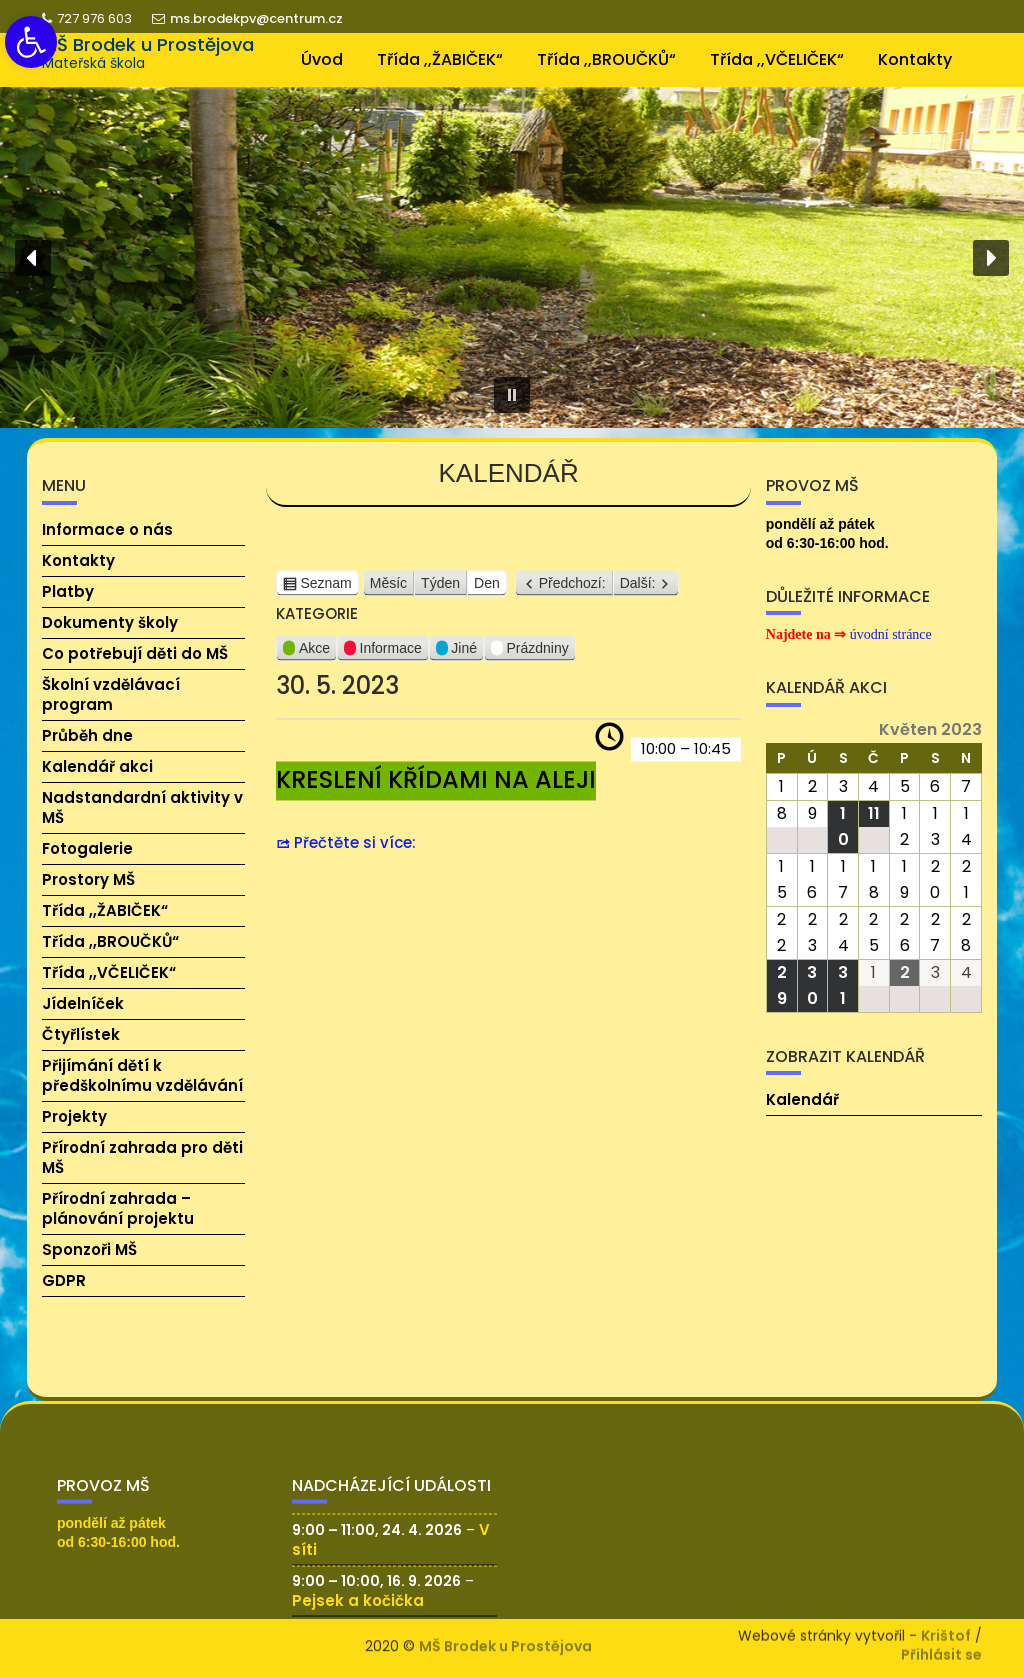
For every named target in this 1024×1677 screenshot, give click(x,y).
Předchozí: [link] (572, 591)
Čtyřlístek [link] (81, 1034)
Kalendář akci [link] (97, 766)
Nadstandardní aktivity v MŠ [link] (142, 807)
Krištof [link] (946, 1632)
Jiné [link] (456, 658)
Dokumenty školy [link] (110, 622)
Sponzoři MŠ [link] (89, 1249)
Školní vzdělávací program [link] (111, 694)
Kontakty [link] (915, 59)
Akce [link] (306, 658)
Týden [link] (440, 591)
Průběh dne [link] (87, 735)
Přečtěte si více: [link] (355, 850)
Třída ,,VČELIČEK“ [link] (777, 59)
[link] (31, 42)
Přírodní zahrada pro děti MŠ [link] (142, 1157)
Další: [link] (638, 591)
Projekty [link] (74, 1116)
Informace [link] (383, 658)
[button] (33, 258)
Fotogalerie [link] (87, 848)
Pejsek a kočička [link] (358, 1619)
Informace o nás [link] (107, 529)
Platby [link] (68, 591)
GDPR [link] (64, 1280)
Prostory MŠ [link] (88, 879)
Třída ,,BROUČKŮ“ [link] (606, 59)
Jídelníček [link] (83, 1003)
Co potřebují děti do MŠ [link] (135, 653)
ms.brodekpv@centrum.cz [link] (247, 18)
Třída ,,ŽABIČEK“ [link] (440, 59)
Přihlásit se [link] (941, 1651)
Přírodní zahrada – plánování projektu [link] (118, 1208)
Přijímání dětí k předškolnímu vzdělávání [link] (142, 1075)
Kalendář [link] (802, 1099)
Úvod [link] (322, 59)
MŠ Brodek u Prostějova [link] (148, 44)
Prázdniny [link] (530, 658)
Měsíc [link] (388, 591)
